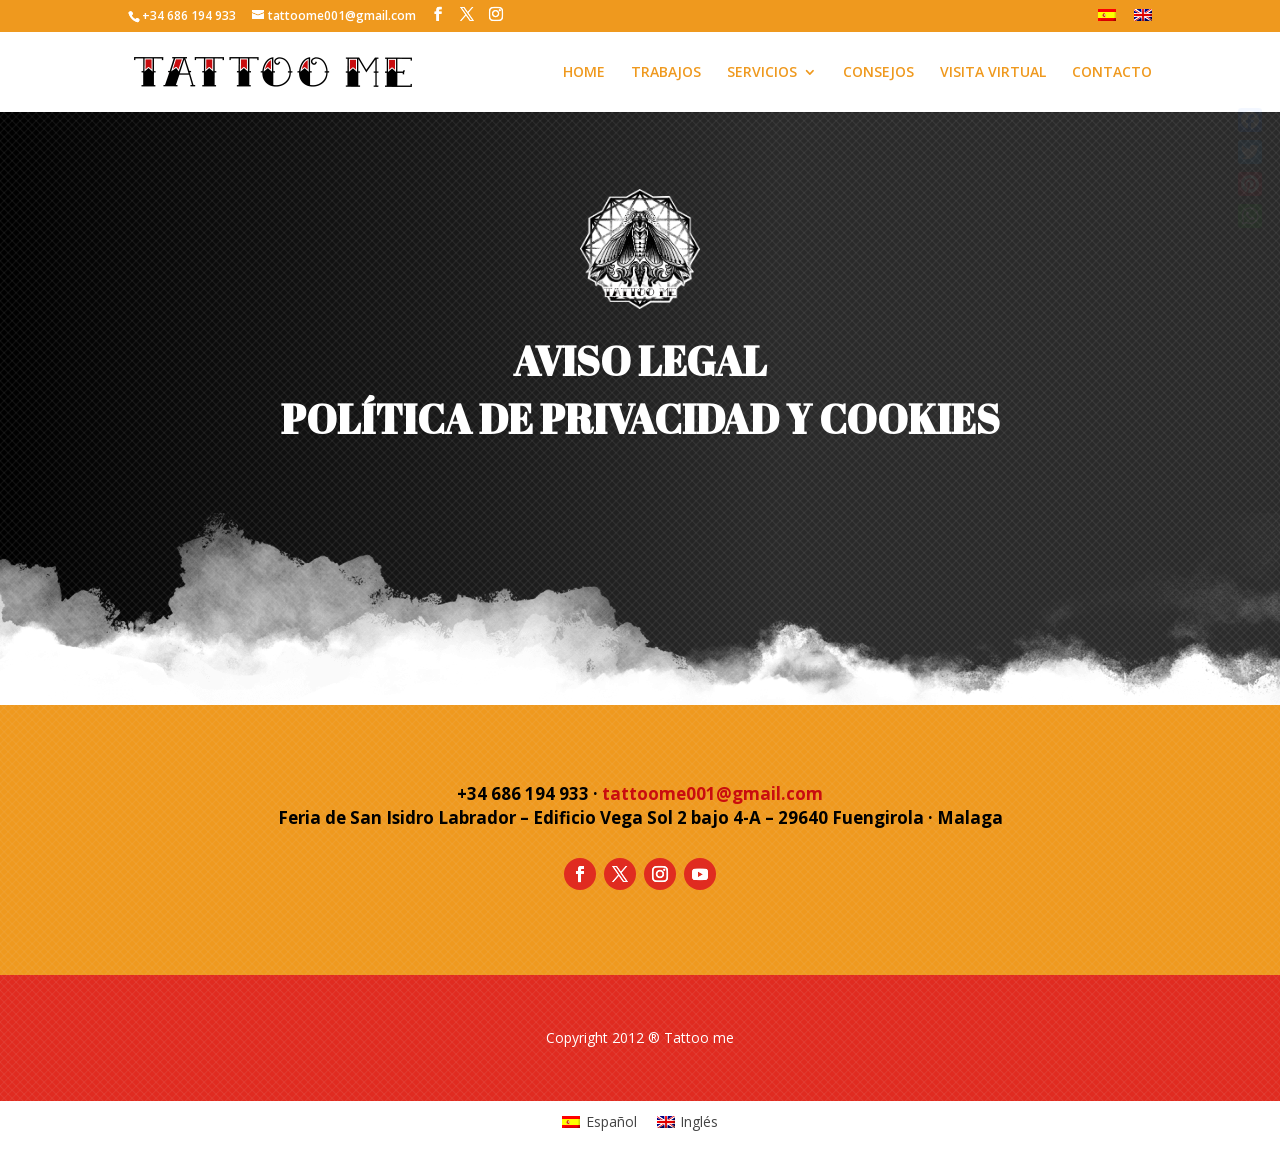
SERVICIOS (762, 73)
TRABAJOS (666, 73)
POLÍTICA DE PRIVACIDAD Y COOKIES (640, 419)
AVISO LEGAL (640, 361)
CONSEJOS (878, 73)
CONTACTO (1112, 73)
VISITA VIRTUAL (993, 73)
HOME (584, 73)
